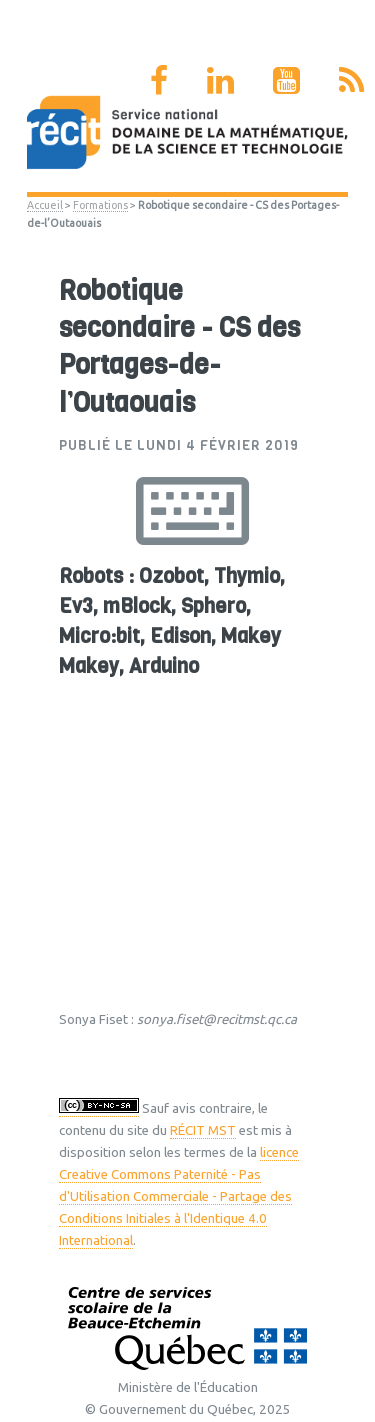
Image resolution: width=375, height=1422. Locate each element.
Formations (100, 205)
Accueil (45, 205)
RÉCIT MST (203, 1130)
